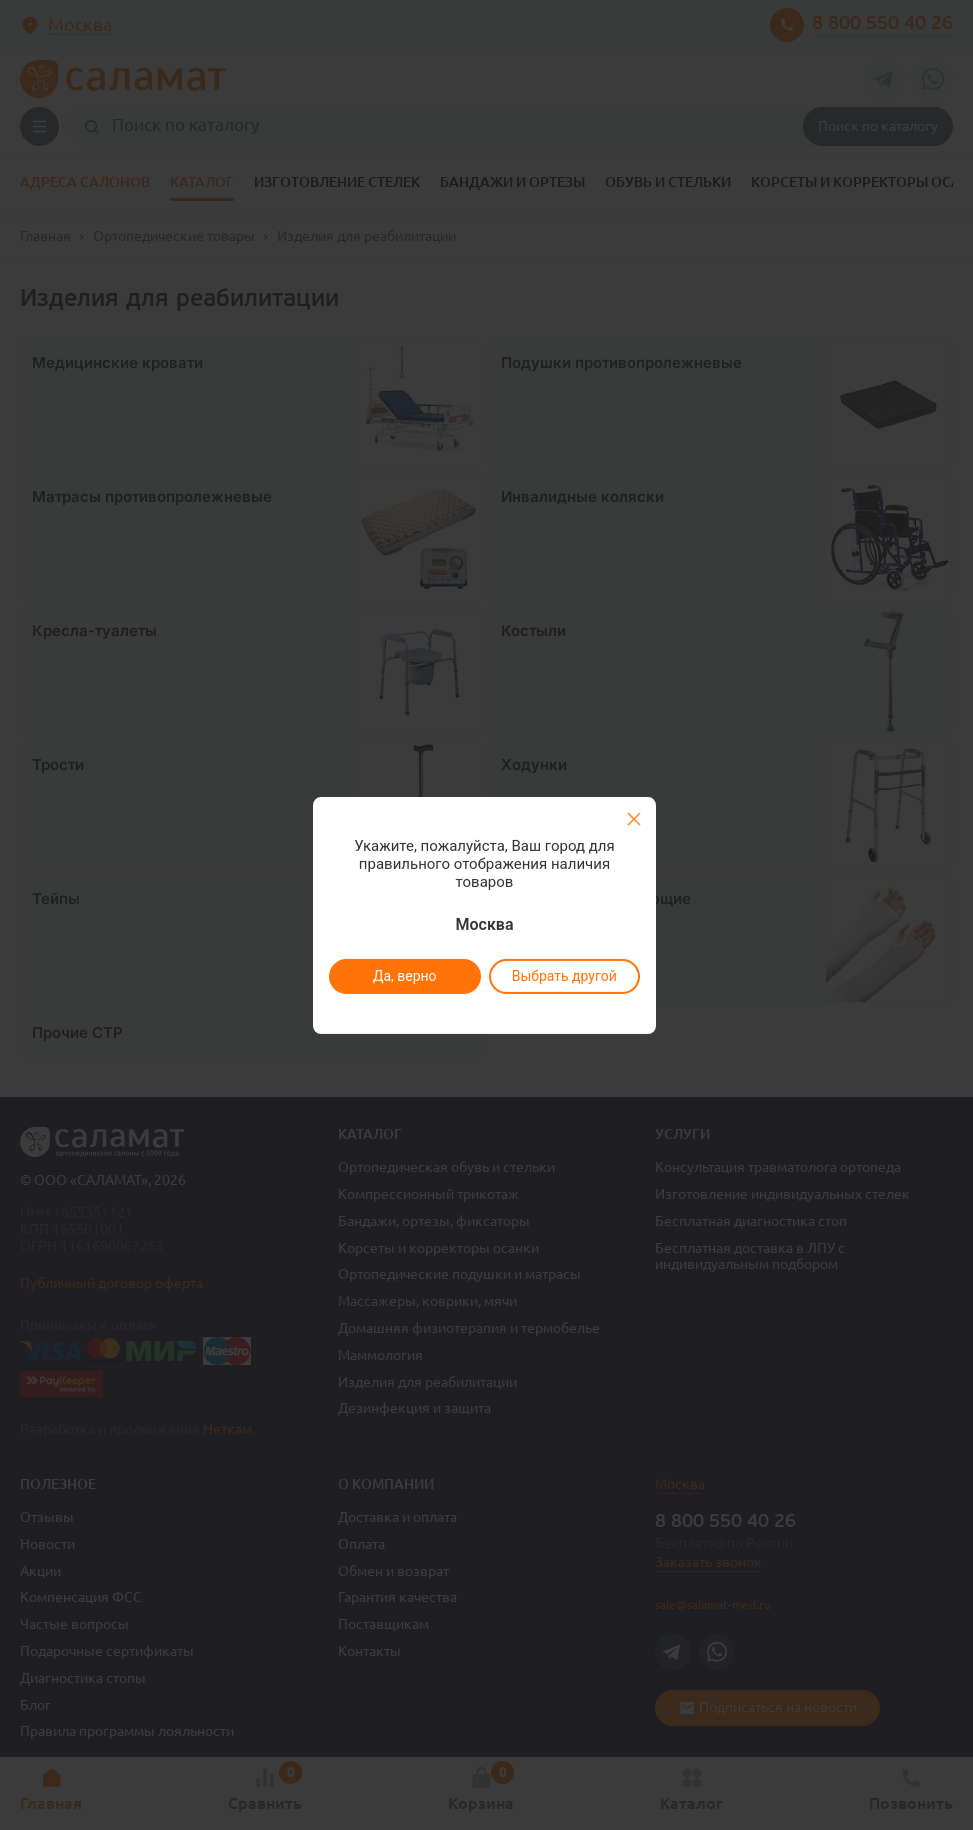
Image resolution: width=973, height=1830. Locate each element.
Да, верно (405, 976)
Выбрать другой (564, 976)
